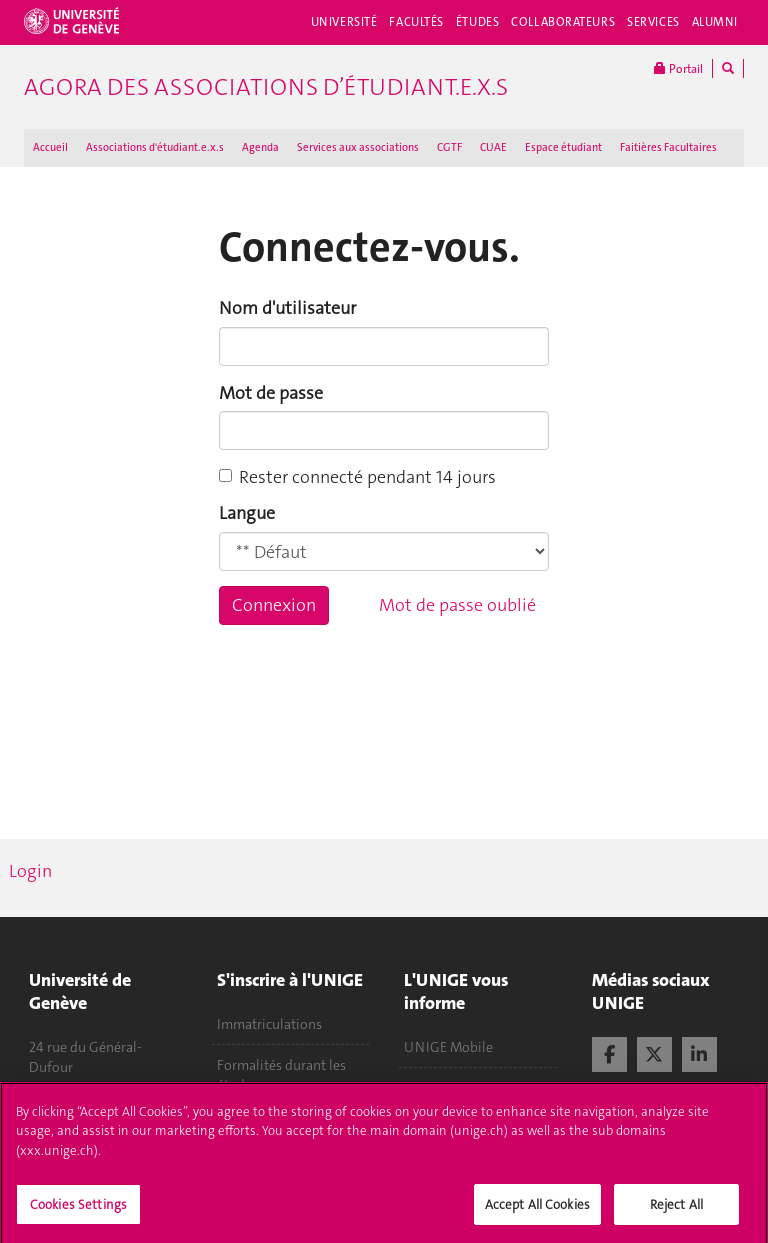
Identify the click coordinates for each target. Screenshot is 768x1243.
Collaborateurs (563, 22)
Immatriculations (269, 1024)
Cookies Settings (78, 1211)
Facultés (416, 22)
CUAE (493, 147)
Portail (678, 68)
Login (30, 871)
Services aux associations (358, 147)
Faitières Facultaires (668, 147)
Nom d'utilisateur (287, 308)
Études (477, 22)
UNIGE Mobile (448, 1047)
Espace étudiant (563, 147)
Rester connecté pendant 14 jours (357, 477)
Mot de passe (271, 393)
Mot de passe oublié (457, 605)
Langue (247, 513)
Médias (426, 1088)
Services (653, 22)
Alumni (715, 22)
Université (344, 22)
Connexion (274, 605)
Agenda (260, 147)
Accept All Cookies (537, 1211)
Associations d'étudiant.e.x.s (155, 147)
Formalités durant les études (281, 1075)
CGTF (449, 147)
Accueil (50, 147)
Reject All (676, 1211)
